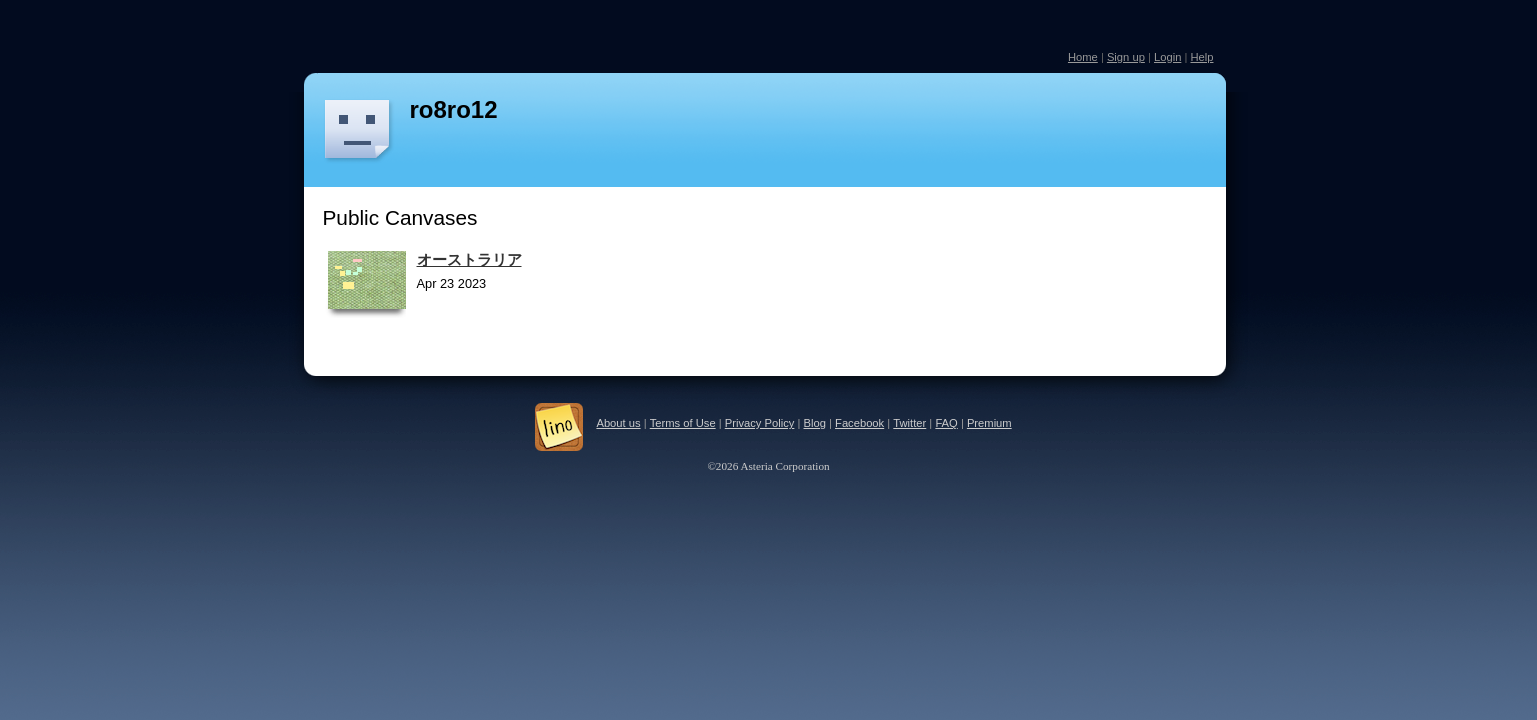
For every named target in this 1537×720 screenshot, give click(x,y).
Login (1167, 57)
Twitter (909, 423)
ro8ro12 (454, 109)
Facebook (859, 423)
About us (618, 423)
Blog (815, 423)
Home (1083, 57)
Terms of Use (683, 423)
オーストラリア (469, 259)
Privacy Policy (760, 423)
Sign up (1126, 57)
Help (1201, 57)
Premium (989, 423)
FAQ (946, 423)
